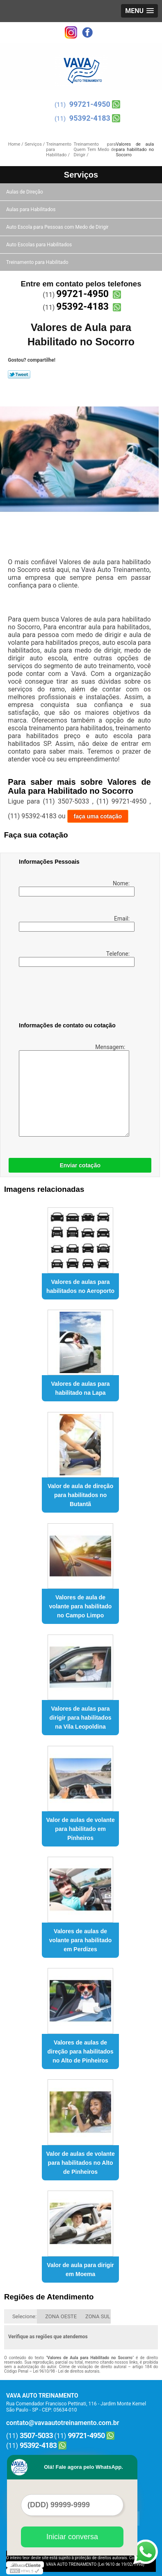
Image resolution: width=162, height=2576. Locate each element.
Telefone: (75, 958)
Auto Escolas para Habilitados (39, 245)
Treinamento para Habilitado (37, 262)
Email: (75, 923)
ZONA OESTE (61, 2316)
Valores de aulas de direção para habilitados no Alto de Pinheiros (81, 2051)
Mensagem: (73, 1090)
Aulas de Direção (25, 192)
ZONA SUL (97, 2316)
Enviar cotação (79, 1165)
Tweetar (19, 374)
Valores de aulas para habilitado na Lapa (80, 1388)
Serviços (81, 174)
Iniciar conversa (72, 2537)
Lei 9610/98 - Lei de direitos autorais (66, 2371)
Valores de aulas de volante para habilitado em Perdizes (80, 1940)
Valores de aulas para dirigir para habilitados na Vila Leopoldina (81, 1717)
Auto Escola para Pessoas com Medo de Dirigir (58, 227)
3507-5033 (36, 2435)
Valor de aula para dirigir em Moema (80, 2269)
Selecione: (24, 2316)
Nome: (75, 888)
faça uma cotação (98, 816)
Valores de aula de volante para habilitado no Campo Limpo (80, 1606)
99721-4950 (89, 104)
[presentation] (71, 996)
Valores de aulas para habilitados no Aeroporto (80, 1286)
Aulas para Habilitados (31, 209)
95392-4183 (89, 118)
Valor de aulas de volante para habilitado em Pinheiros (80, 1829)
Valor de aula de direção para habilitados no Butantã (80, 1495)
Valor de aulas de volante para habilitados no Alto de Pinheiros (80, 2162)
